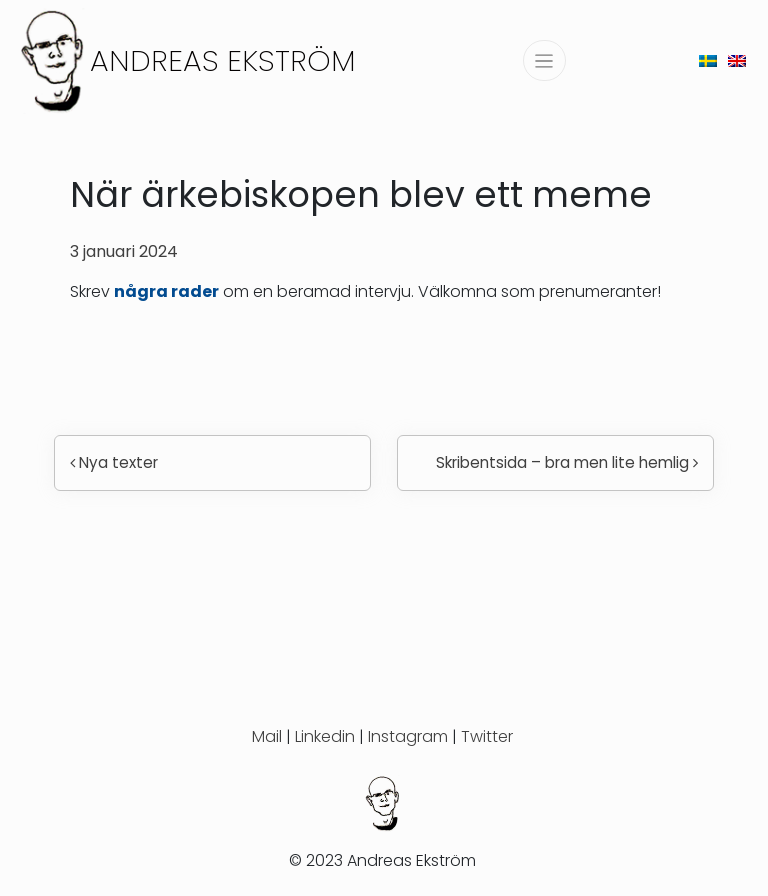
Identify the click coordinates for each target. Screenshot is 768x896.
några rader (166, 291)
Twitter (487, 736)
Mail (267, 736)
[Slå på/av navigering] (544, 60)
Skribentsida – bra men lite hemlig (567, 462)
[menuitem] (708, 60)
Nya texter (114, 462)
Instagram (408, 736)
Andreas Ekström (223, 60)
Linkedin (325, 736)
